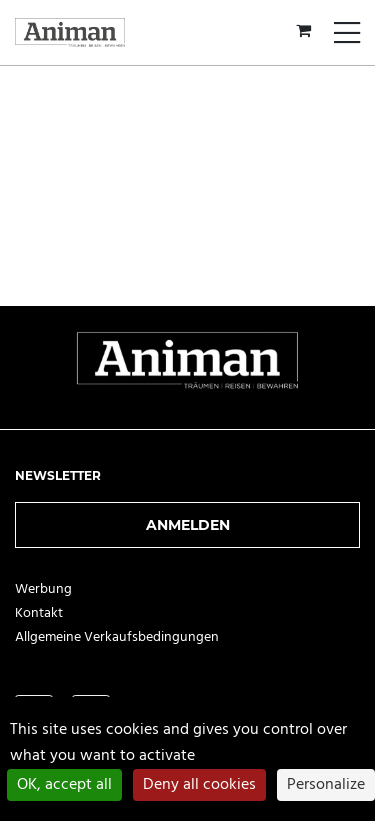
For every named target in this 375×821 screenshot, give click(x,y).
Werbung (43, 589)
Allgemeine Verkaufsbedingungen (117, 637)
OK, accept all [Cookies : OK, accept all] (64, 785)
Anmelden (188, 525)
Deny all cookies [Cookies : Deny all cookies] (199, 785)
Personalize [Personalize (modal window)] (326, 785)
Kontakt (39, 613)
